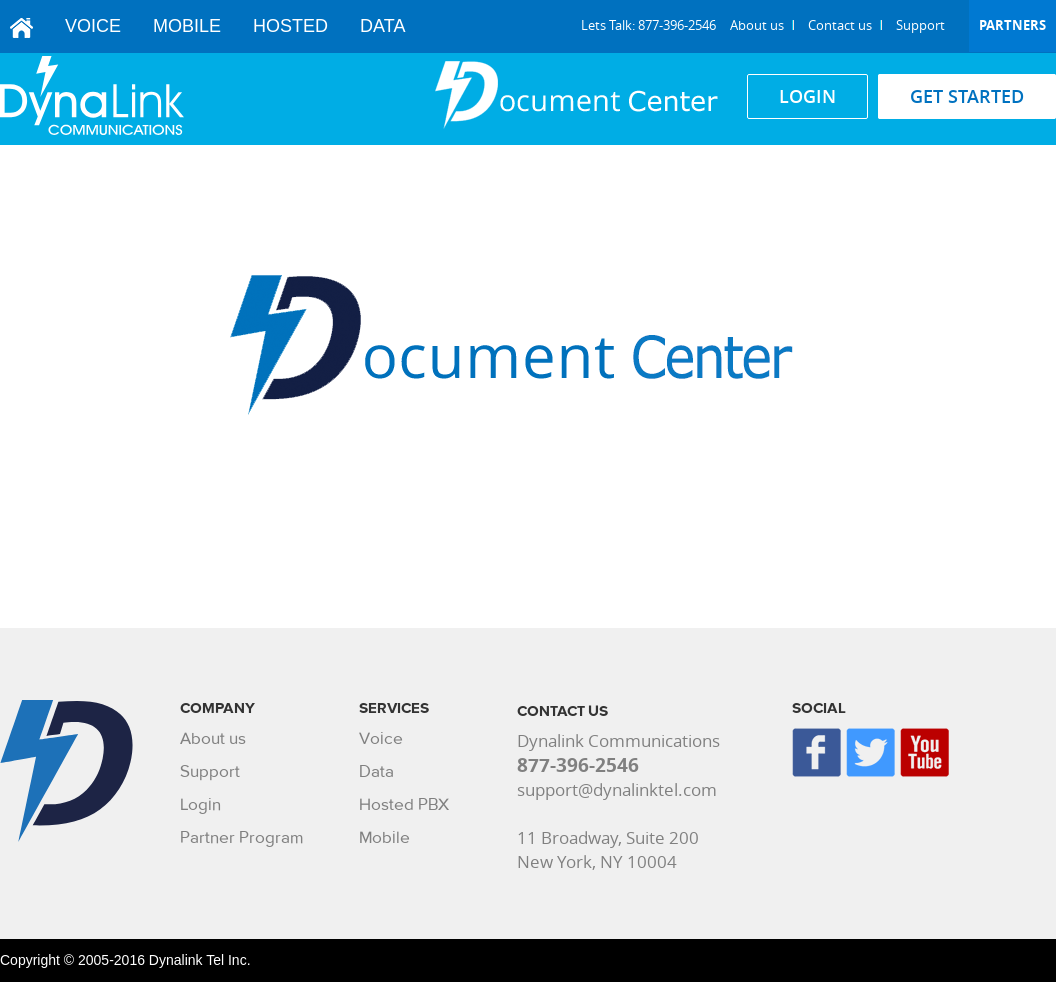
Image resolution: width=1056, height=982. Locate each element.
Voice (93, 26)
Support (920, 25)
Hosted (290, 26)
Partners (1012, 25)
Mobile (187, 26)
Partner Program (241, 837)
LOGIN (807, 96)
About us (757, 25)
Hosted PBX (404, 804)
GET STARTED (967, 96)
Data (382, 26)
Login (200, 804)
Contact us (840, 25)
